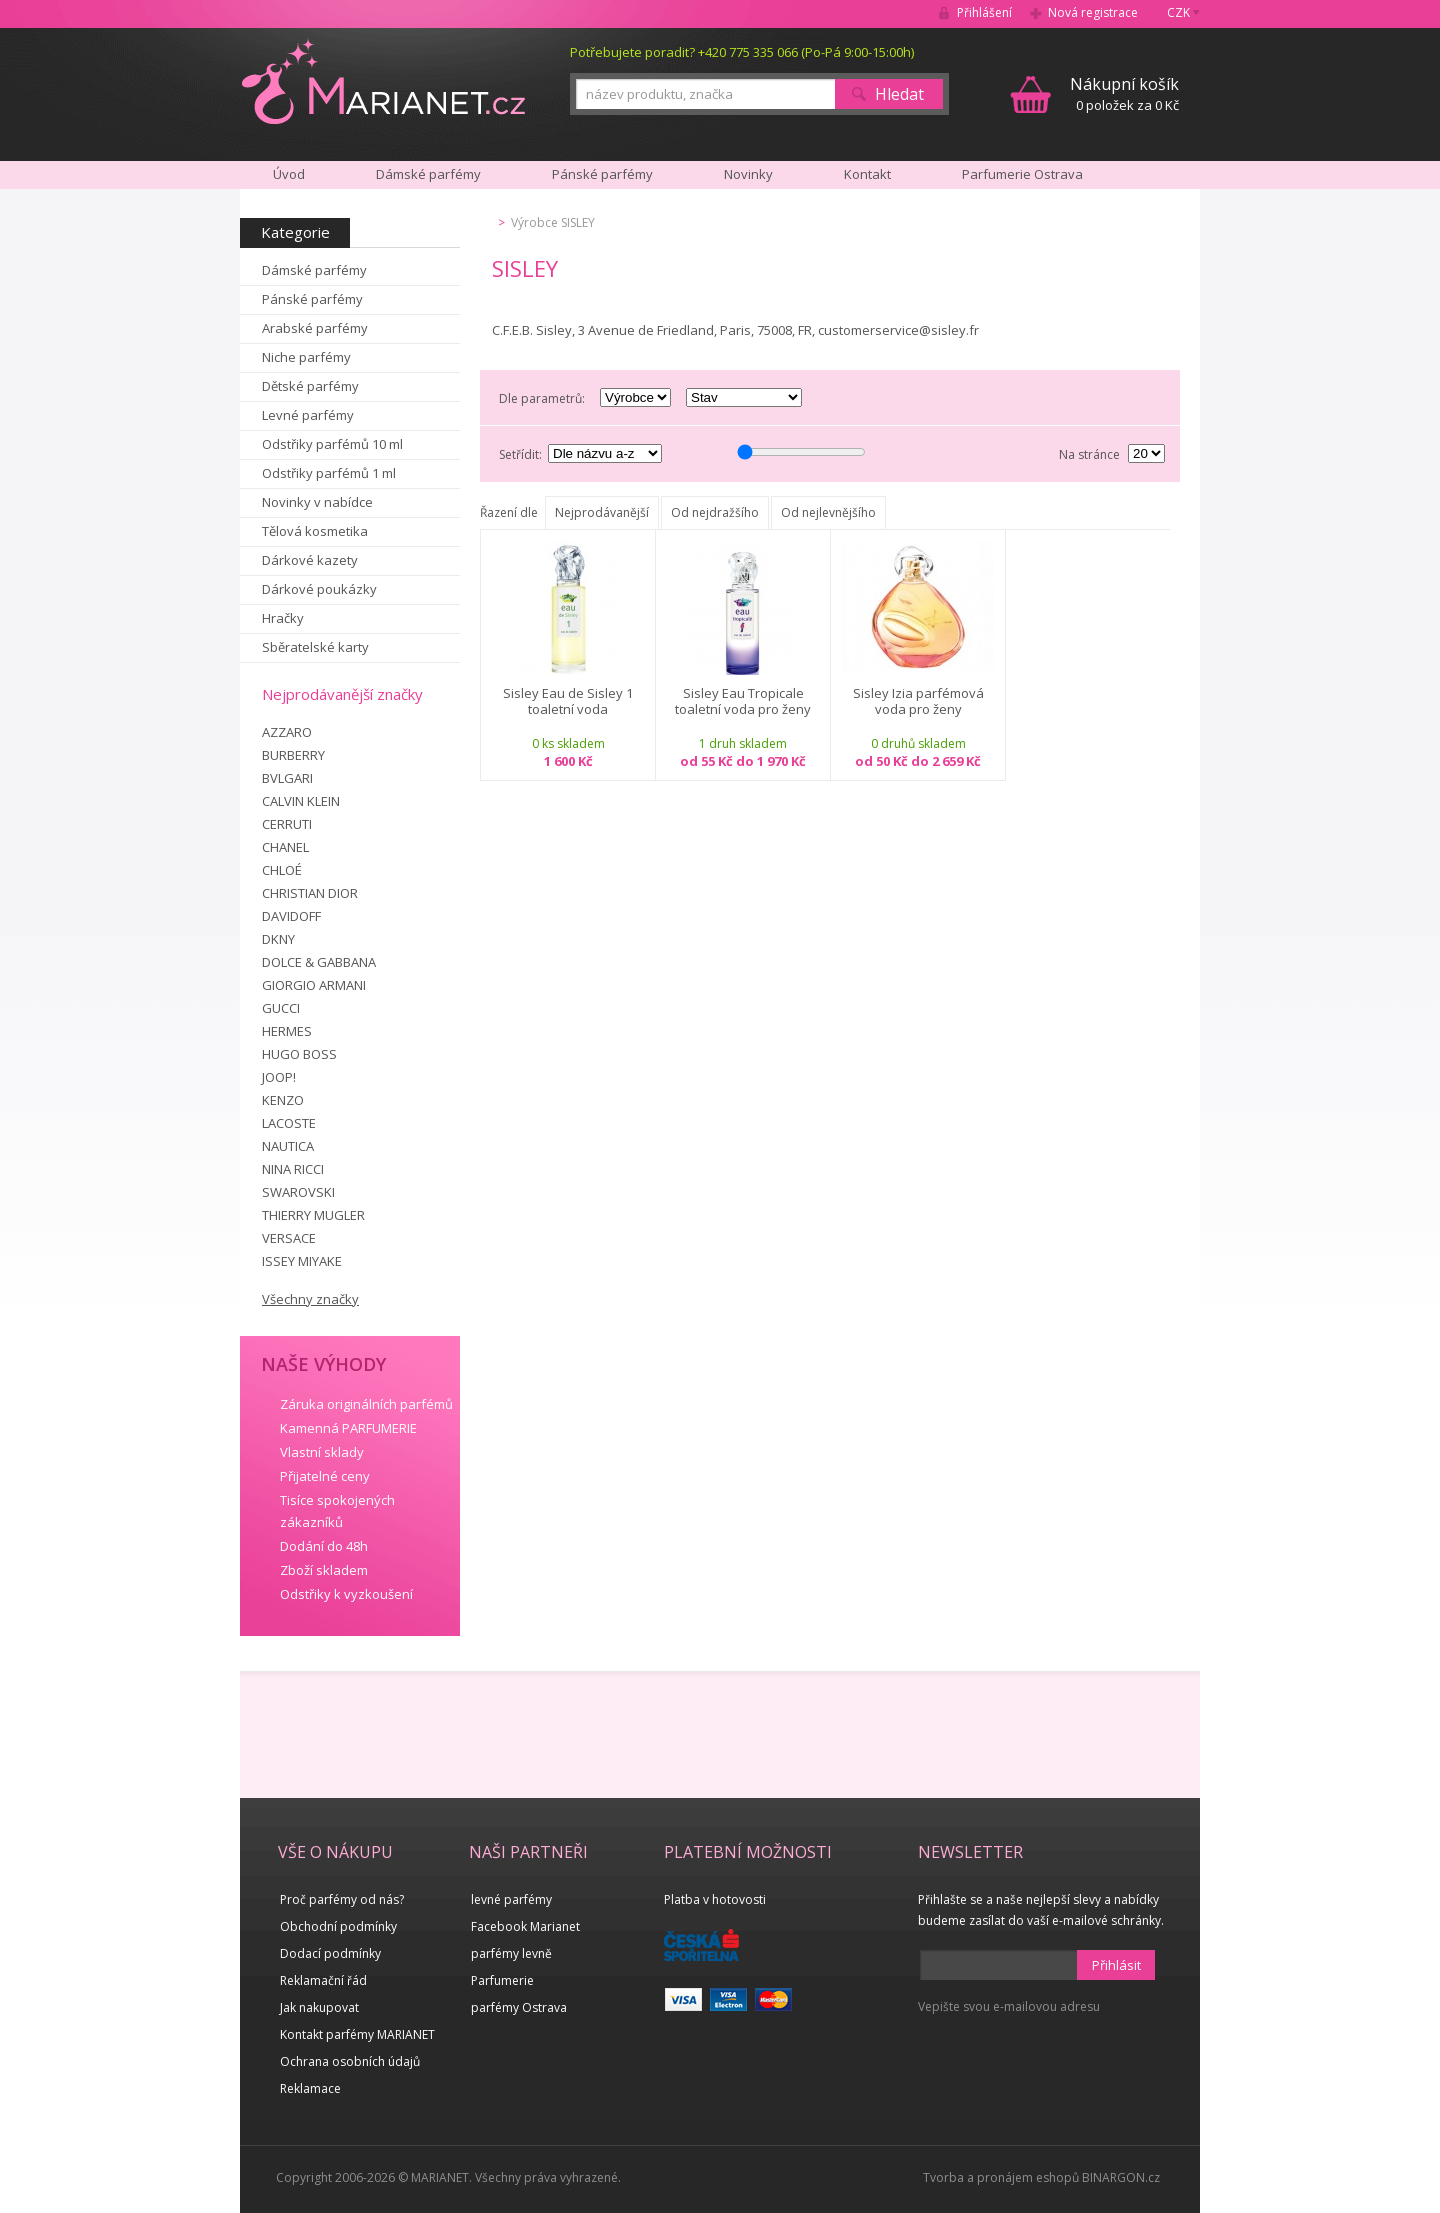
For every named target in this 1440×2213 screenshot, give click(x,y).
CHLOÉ (282, 870)
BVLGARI (287, 778)
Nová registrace (1093, 12)
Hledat (899, 94)
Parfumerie (502, 1980)
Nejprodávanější (602, 512)
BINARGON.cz (1121, 2177)
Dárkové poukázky (319, 589)
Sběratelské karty (315, 647)
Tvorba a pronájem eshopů (1001, 2177)
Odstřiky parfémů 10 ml (332, 444)
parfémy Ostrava (519, 2007)
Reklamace (310, 2088)
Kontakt (867, 174)
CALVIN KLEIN (301, 801)
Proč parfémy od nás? (342, 1899)
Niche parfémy (306, 357)
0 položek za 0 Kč (1124, 93)
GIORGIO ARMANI (314, 985)
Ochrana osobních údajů (350, 2061)
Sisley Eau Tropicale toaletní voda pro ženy (743, 701)
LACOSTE (289, 1123)
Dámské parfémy (314, 270)
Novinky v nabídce (317, 502)
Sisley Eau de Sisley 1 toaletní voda (568, 701)
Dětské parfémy (310, 386)
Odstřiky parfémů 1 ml (329, 473)
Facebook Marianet (525, 1926)
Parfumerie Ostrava (1022, 174)
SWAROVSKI (298, 1192)
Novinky (748, 174)
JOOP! (279, 1077)
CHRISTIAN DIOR (310, 893)
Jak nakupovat (319, 2007)
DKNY (278, 939)
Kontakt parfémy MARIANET (357, 2034)
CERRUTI (287, 824)
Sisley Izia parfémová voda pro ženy (918, 701)
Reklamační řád (323, 1980)
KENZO (283, 1100)
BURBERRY (293, 755)
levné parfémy (511, 1899)
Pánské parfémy (312, 299)
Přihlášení (984, 12)
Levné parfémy (308, 415)
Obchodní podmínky (338, 1926)
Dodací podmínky (330, 1953)
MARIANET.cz (383, 81)
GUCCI (281, 1008)
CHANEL (285, 847)
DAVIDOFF (291, 916)
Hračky (283, 618)
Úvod (289, 174)
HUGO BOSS (299, 1054)
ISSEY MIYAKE (302, 1261)
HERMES (287, 1031)
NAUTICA (288, 1146)
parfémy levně (511, 1953)
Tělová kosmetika (315, 531)
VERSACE (289, 1238)
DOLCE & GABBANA (319, 962)
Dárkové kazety (310, 560)
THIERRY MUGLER (313, 1215)
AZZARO (287, 732)
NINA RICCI (293, 1169)
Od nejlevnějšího (828, 512)
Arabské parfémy (315, 328)
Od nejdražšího (715, 512)
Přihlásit (1116, 1965)
